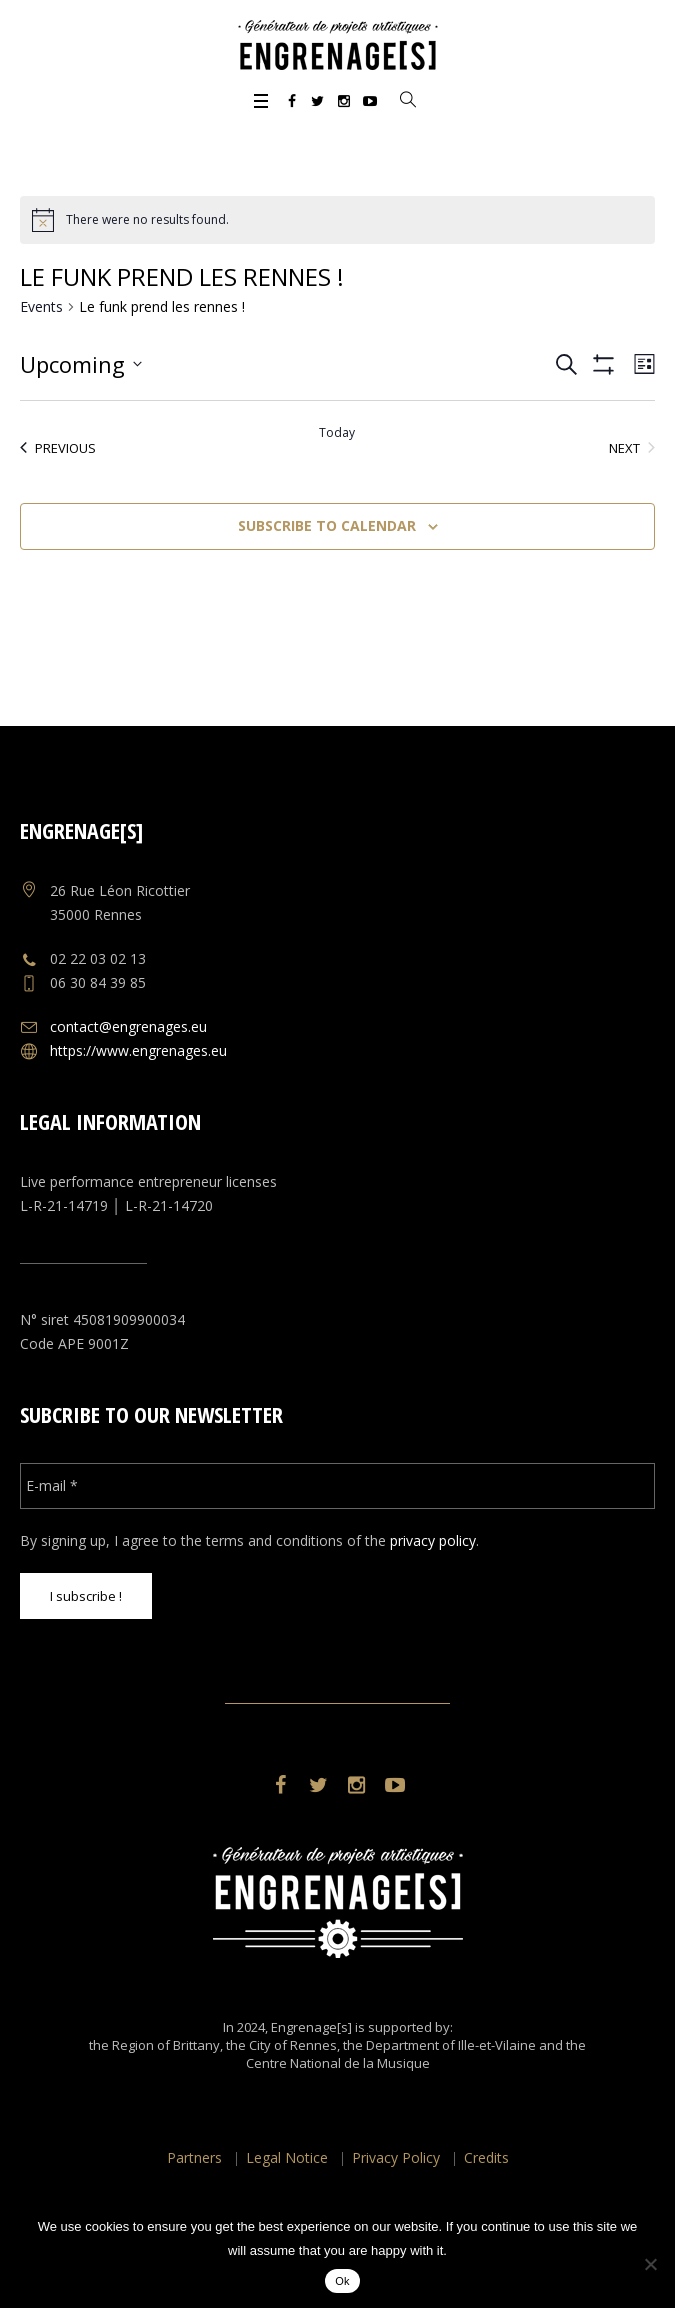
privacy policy (433, 1540)
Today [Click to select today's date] (337, 433)
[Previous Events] (58, 448)
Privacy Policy (396, 2157)
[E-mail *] (337, 1486)
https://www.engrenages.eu (138, 1050)
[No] (650, 2264)
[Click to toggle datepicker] (81, 364)
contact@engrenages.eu (128, 1026)
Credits (486, 2157)
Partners (194, 2157)
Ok (342, 2281)
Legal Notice (287, 2157)
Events (41, 306)
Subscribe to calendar (327, 525)
